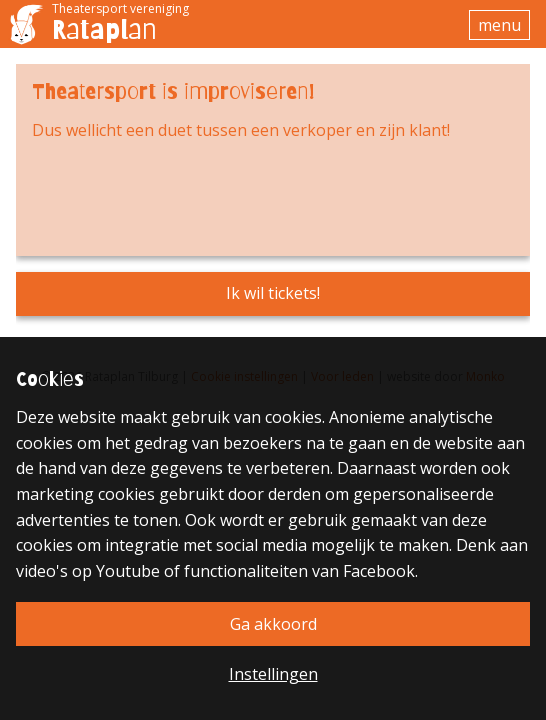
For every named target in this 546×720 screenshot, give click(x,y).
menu (499, 25)
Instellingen (273, 674)
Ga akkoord (273, 624)
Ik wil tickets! (273, 293)
